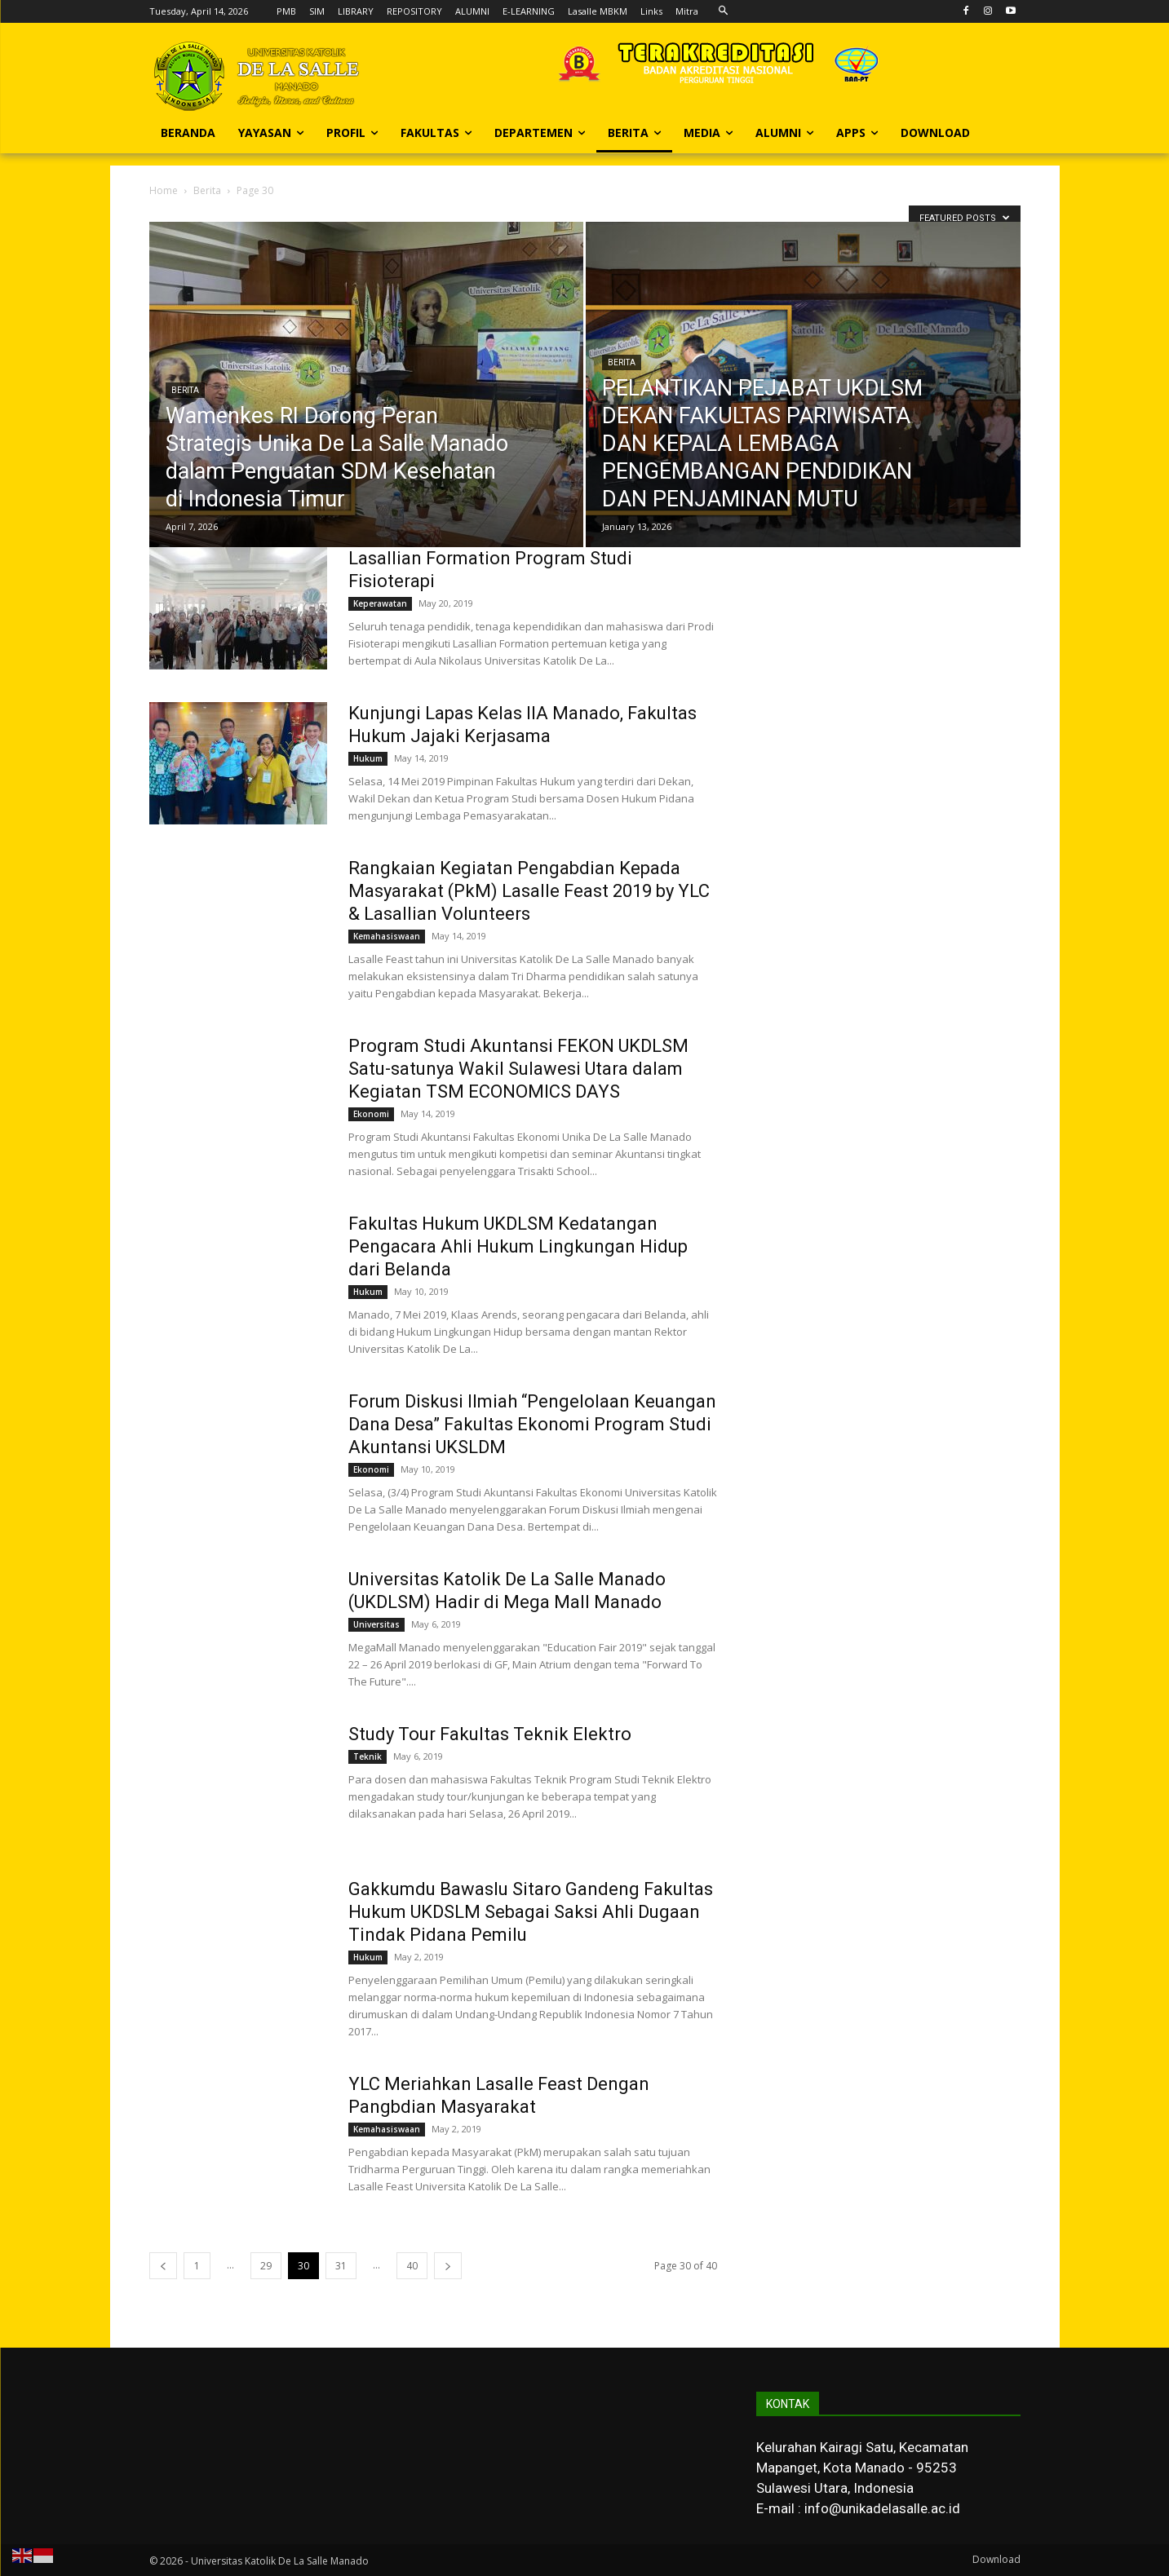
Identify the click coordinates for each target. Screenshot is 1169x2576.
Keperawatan (380, 603)
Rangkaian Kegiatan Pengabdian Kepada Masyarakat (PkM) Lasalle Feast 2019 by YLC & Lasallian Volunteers (529, 891)
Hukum (368, 758)
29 (266, 2266)
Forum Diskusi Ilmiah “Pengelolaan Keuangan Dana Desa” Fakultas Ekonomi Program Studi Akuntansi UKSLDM (532, 1424)
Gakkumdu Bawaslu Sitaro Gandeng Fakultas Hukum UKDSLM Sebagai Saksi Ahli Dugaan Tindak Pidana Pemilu (530, 1912)
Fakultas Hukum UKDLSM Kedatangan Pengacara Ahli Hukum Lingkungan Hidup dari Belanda (518, 1246)
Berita (207, 190)
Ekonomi (371, 1114)
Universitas (376, 1624)
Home (163, 190)
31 (341, 2266)
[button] (724, 11)
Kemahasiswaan (386, 936)
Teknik (367, 1756)
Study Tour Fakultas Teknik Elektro (489, 1734)
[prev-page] (163, 2265)
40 (412, 2266)
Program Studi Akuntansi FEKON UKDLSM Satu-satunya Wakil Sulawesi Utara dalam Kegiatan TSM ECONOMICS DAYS (518, 1069)
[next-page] (448, 2265)
